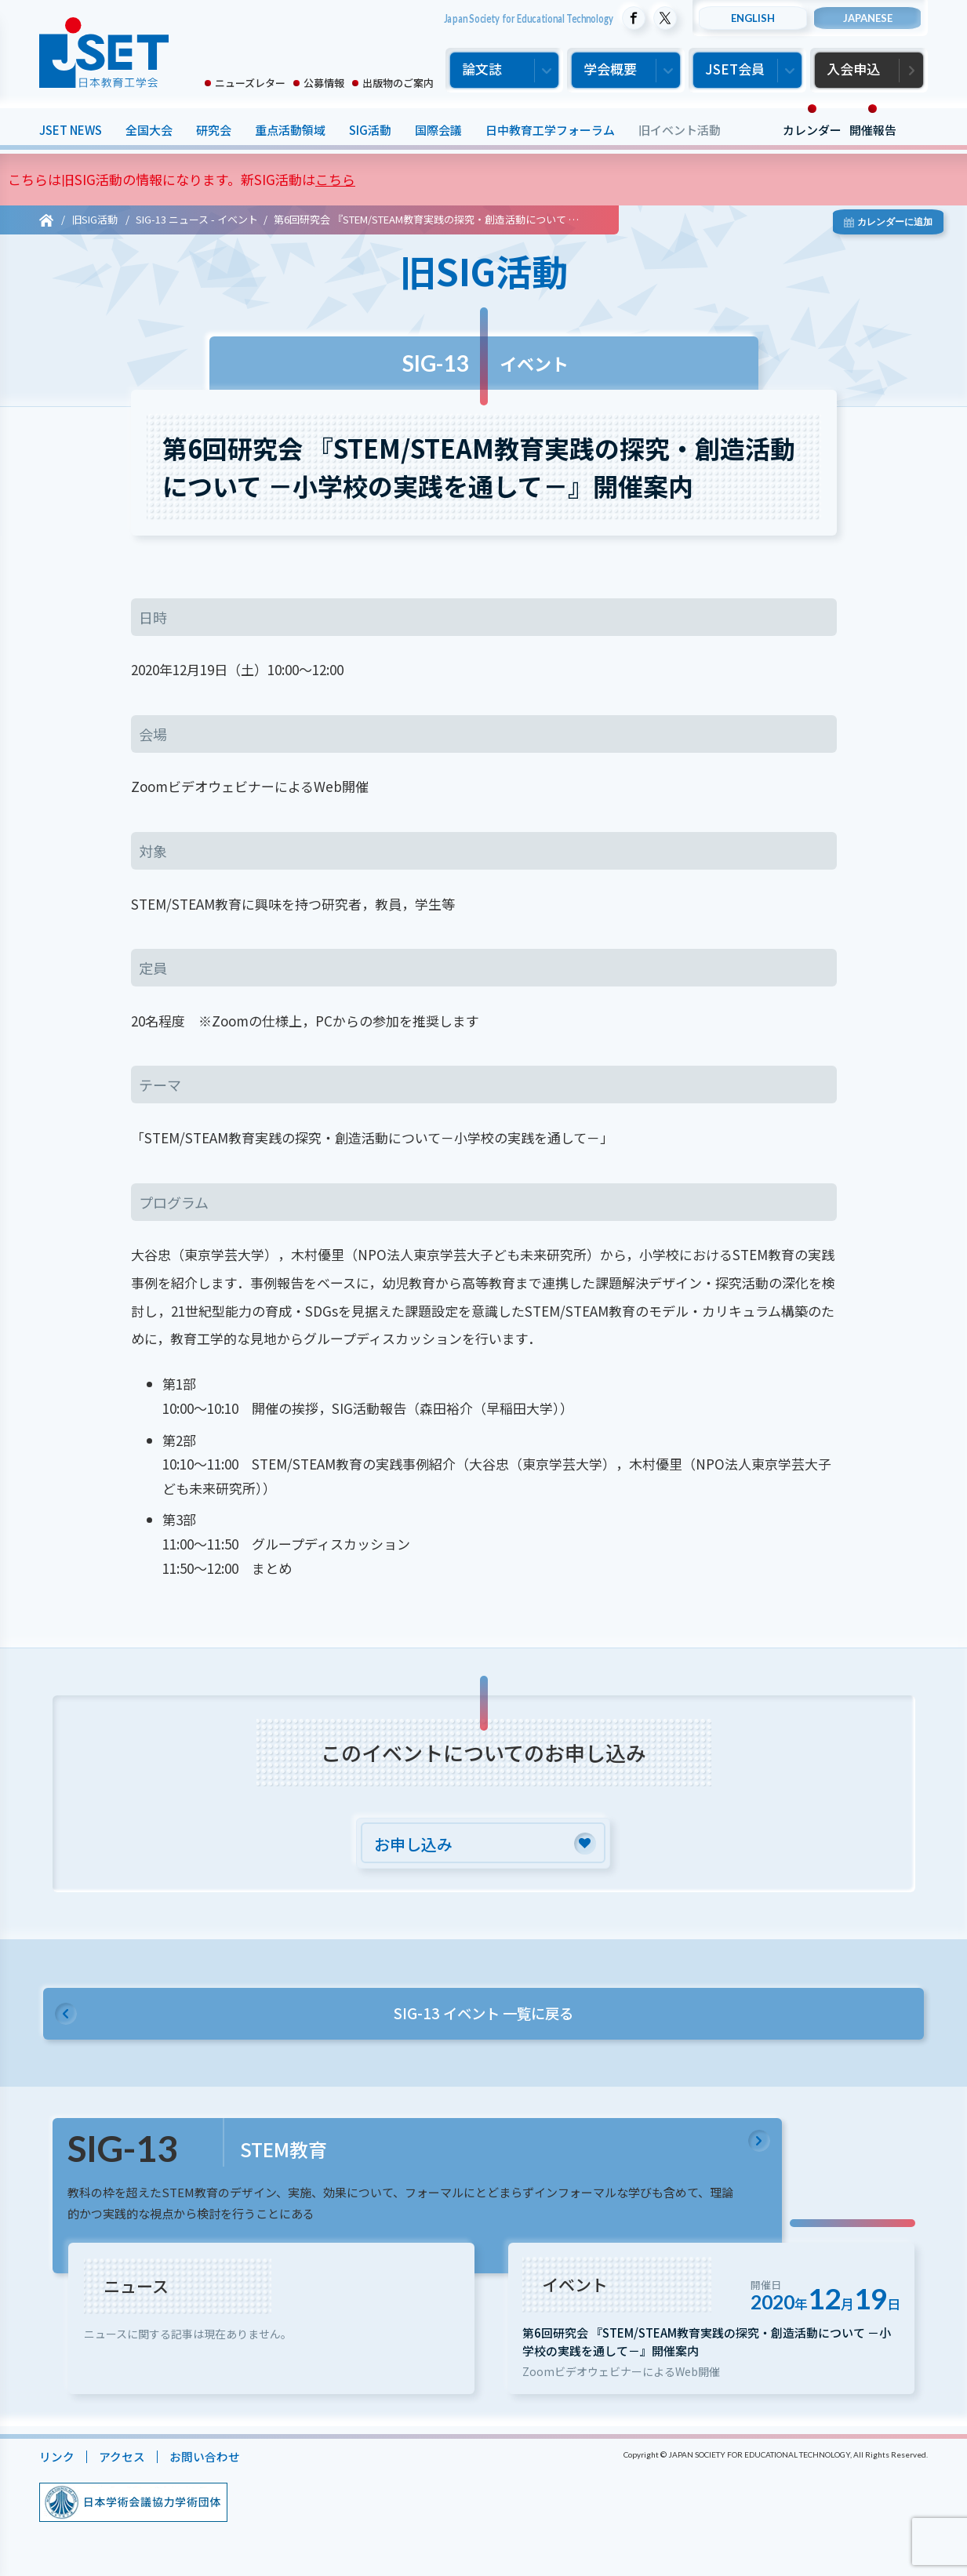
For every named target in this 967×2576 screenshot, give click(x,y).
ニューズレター (250, 82)
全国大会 (149, 130)
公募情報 (324, 82)
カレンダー (812, 130)
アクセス (122, 2464)
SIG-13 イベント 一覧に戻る (484, 2015)
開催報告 (872, 130)
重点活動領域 (290, 130)
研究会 (213, 130)
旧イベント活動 (679, 130)
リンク (57, 2464)
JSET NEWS (70, 130)
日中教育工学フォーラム (550, 130)
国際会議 (438, 130)
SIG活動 (370, 130)
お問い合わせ (204, 2464)
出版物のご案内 (398, 82)
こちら (335, 179)
